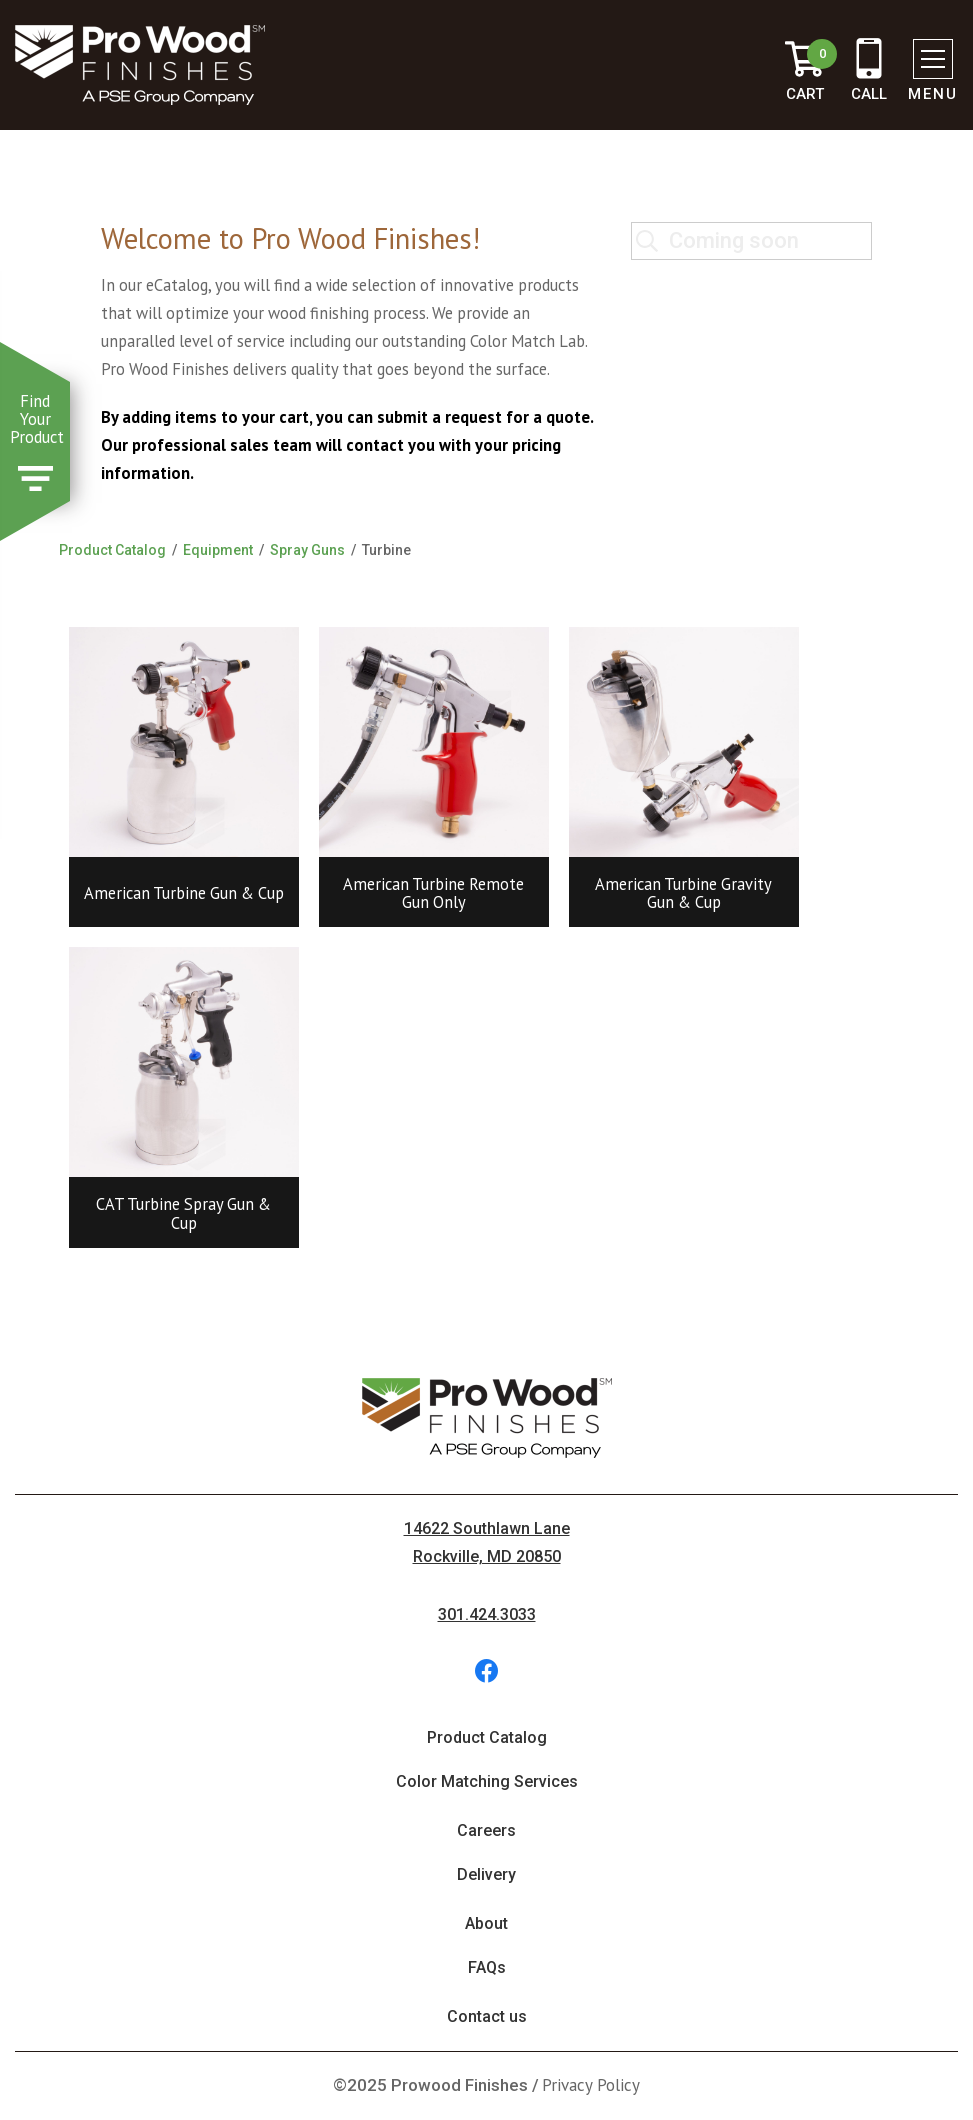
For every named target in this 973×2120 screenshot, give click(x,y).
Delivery (486, 1874)
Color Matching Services (487, 1781)
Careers (486, 1830)
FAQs (487, 1967)
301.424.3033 (487, 1614)
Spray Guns (307, 550)
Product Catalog (112, 550)
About (486, 1923)
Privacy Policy (591, 2085)
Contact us (487, 2016)
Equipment (218, 550)
